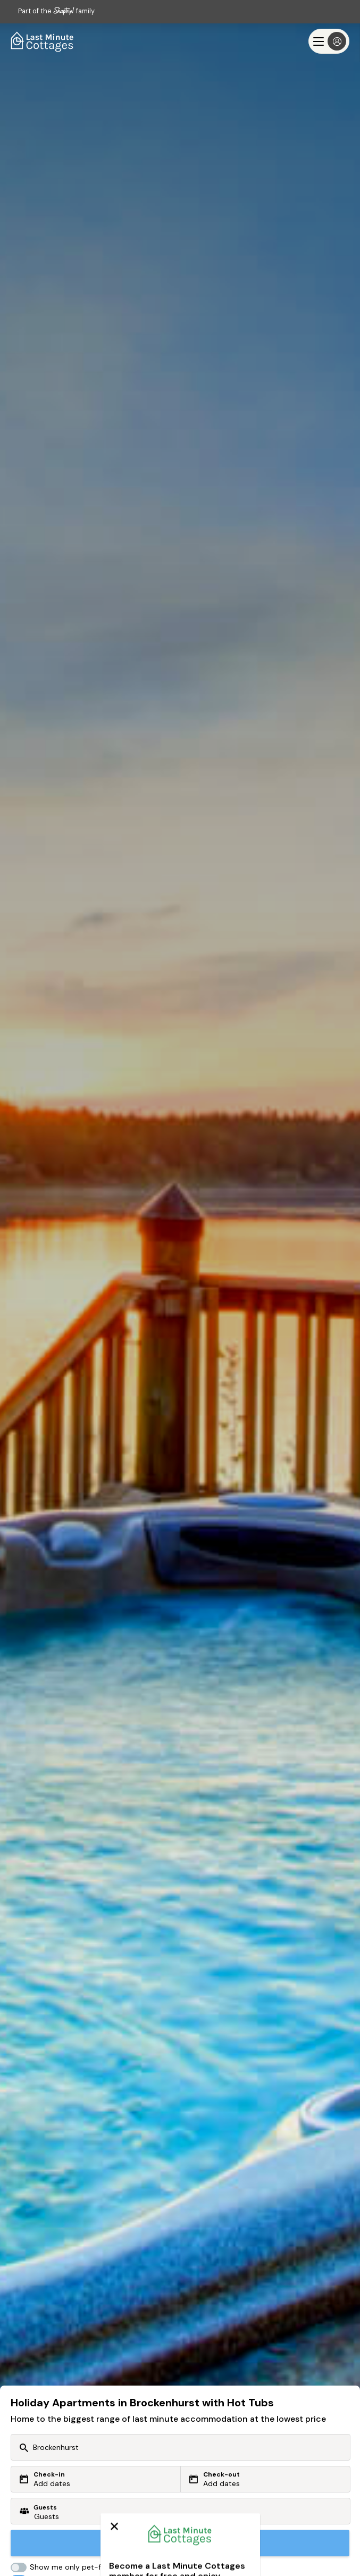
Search (180, 2542)
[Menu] (328, 41)
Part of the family (56, 10)
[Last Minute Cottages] (42, 41)
